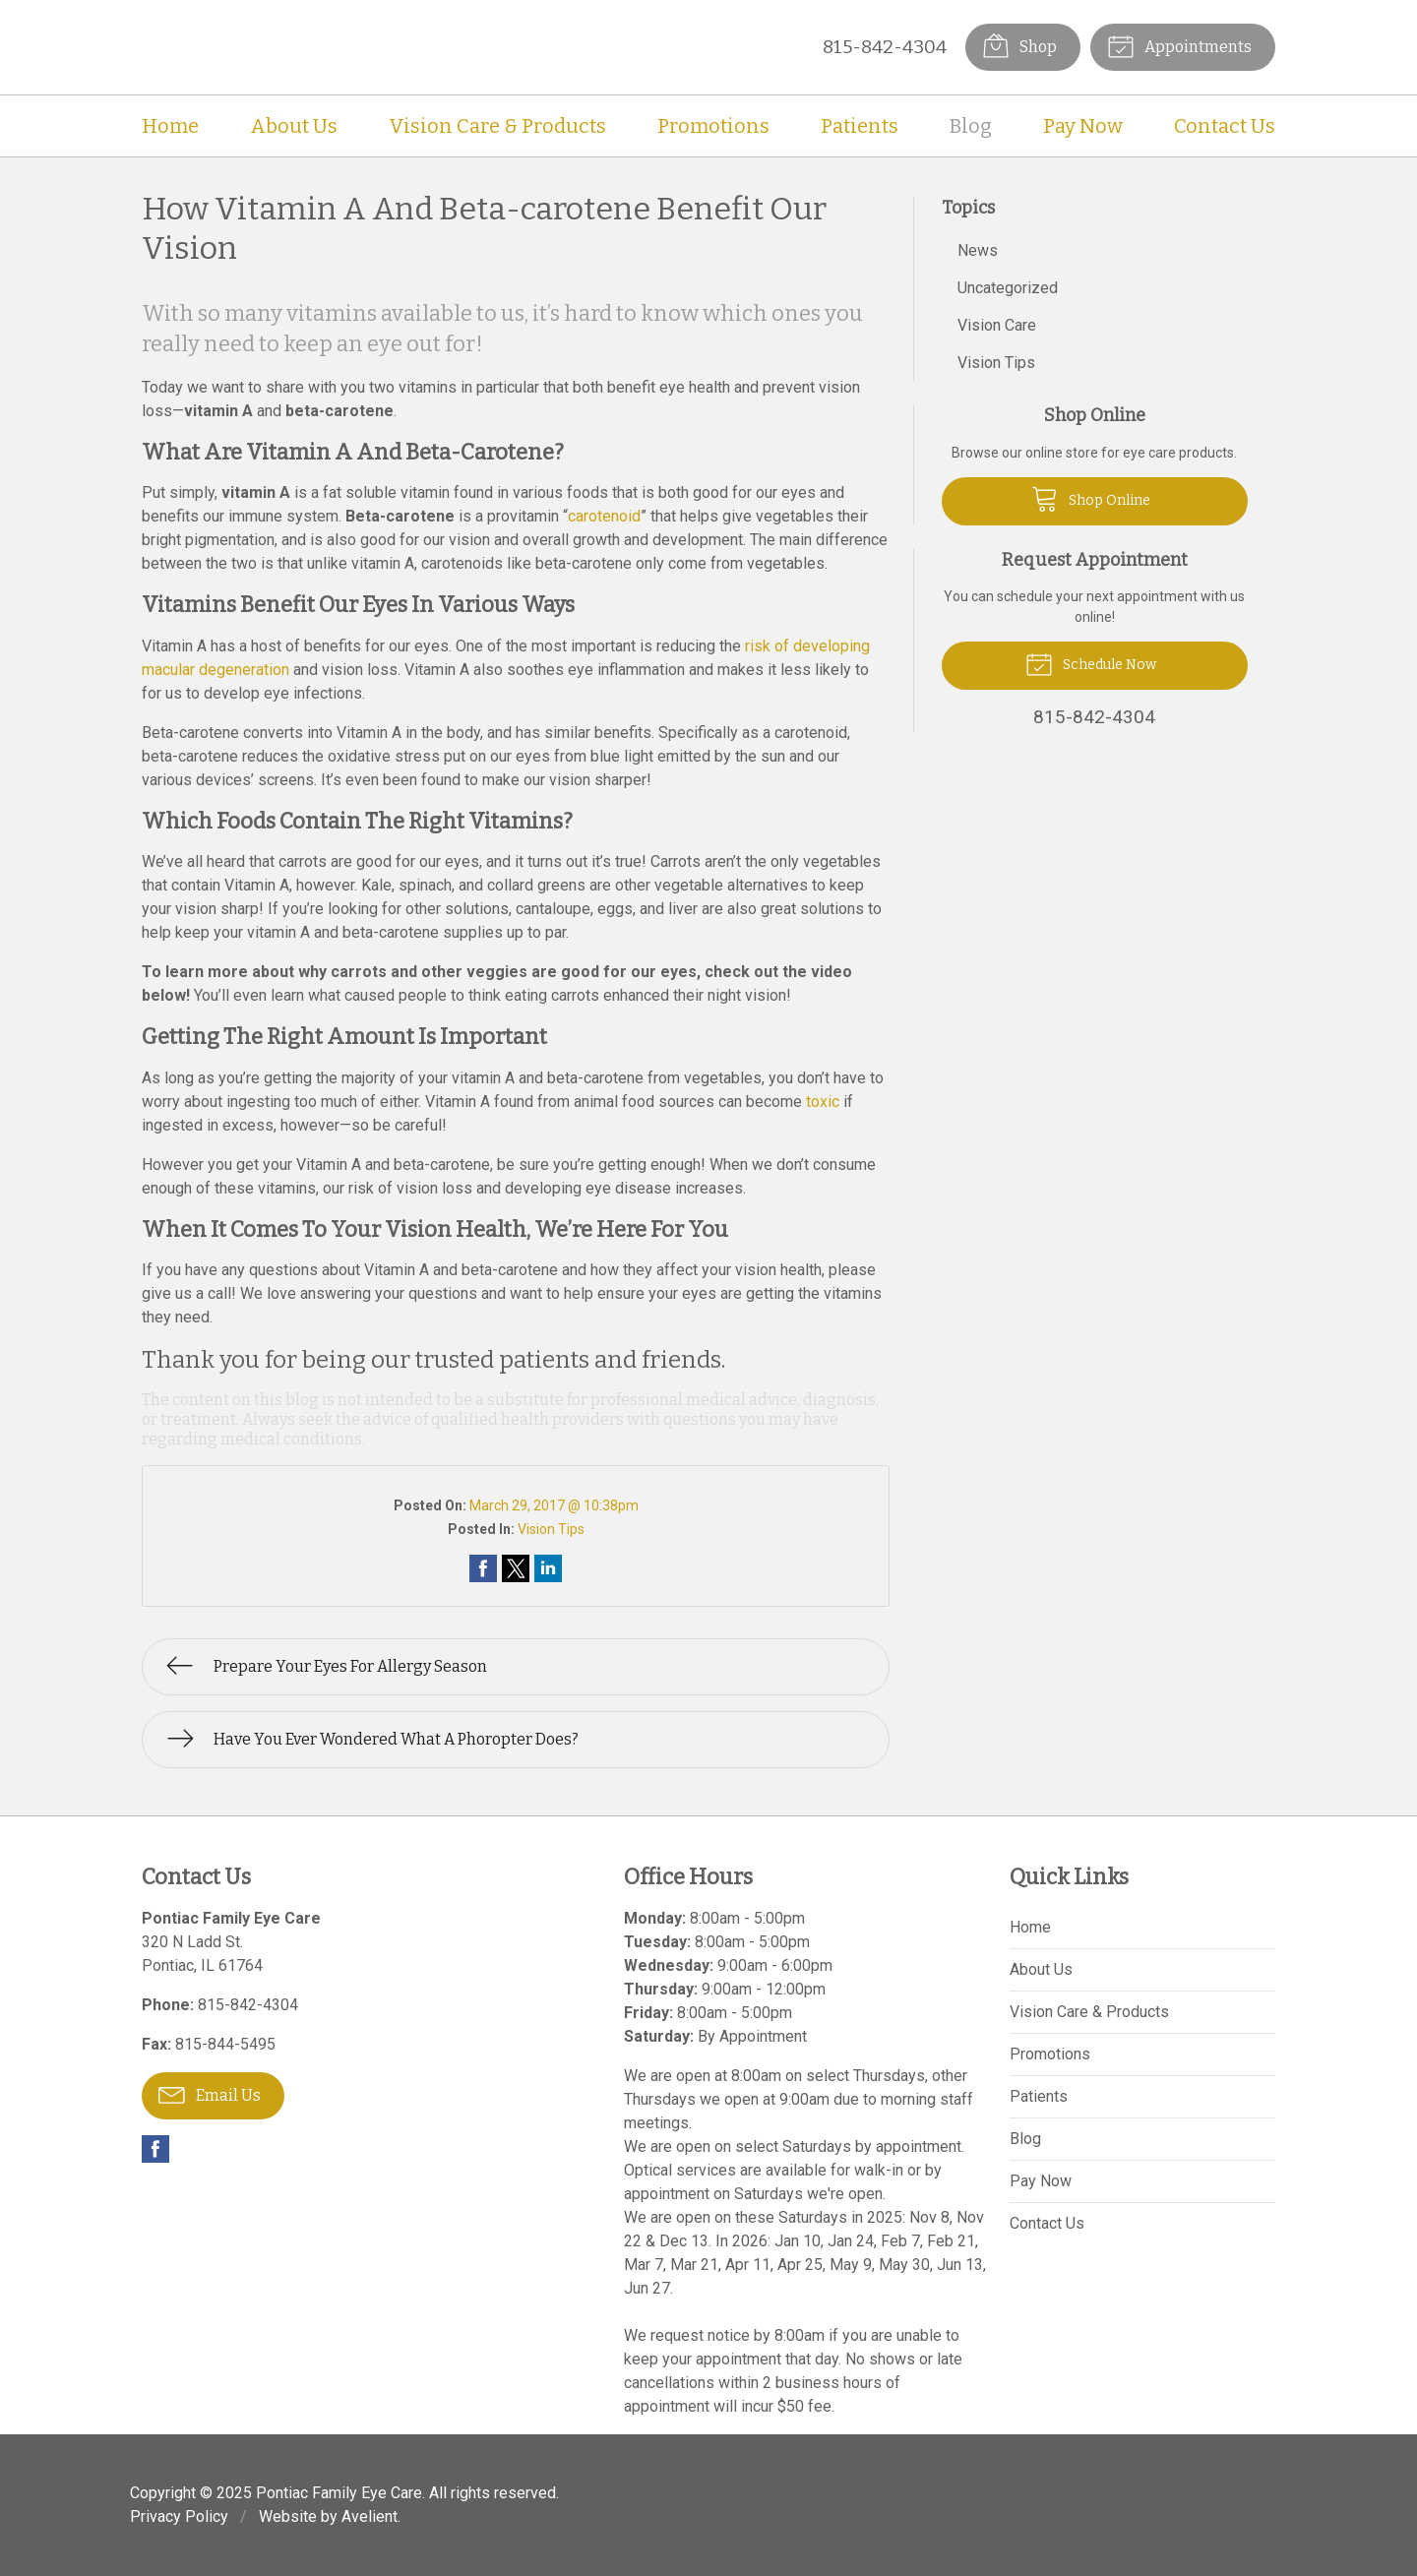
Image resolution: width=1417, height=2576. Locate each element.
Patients (859, 126)
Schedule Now (1090, 663)
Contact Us (1224, 126)
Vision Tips (551, 1529)
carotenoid (604, 516)
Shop (1019, 45)
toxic (822, 1101)
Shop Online (1090, 498)
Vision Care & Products (497, 126)
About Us (294, 126)
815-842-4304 (885, 46)
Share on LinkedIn (548, 1568)
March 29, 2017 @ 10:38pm (554, 1505)
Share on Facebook (483, 1568)
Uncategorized (1007, 287)
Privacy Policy (179, 2516)
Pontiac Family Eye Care (339, 2493)
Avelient (369, 2516)
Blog (971, 126)
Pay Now (1083, 126)
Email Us (209, 2094)
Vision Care (996, 325)
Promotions (713, 126)
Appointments (1179, 45)
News (977, 250)
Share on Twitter (515, 1568)
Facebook (155, 2149)
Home (170, 126)
